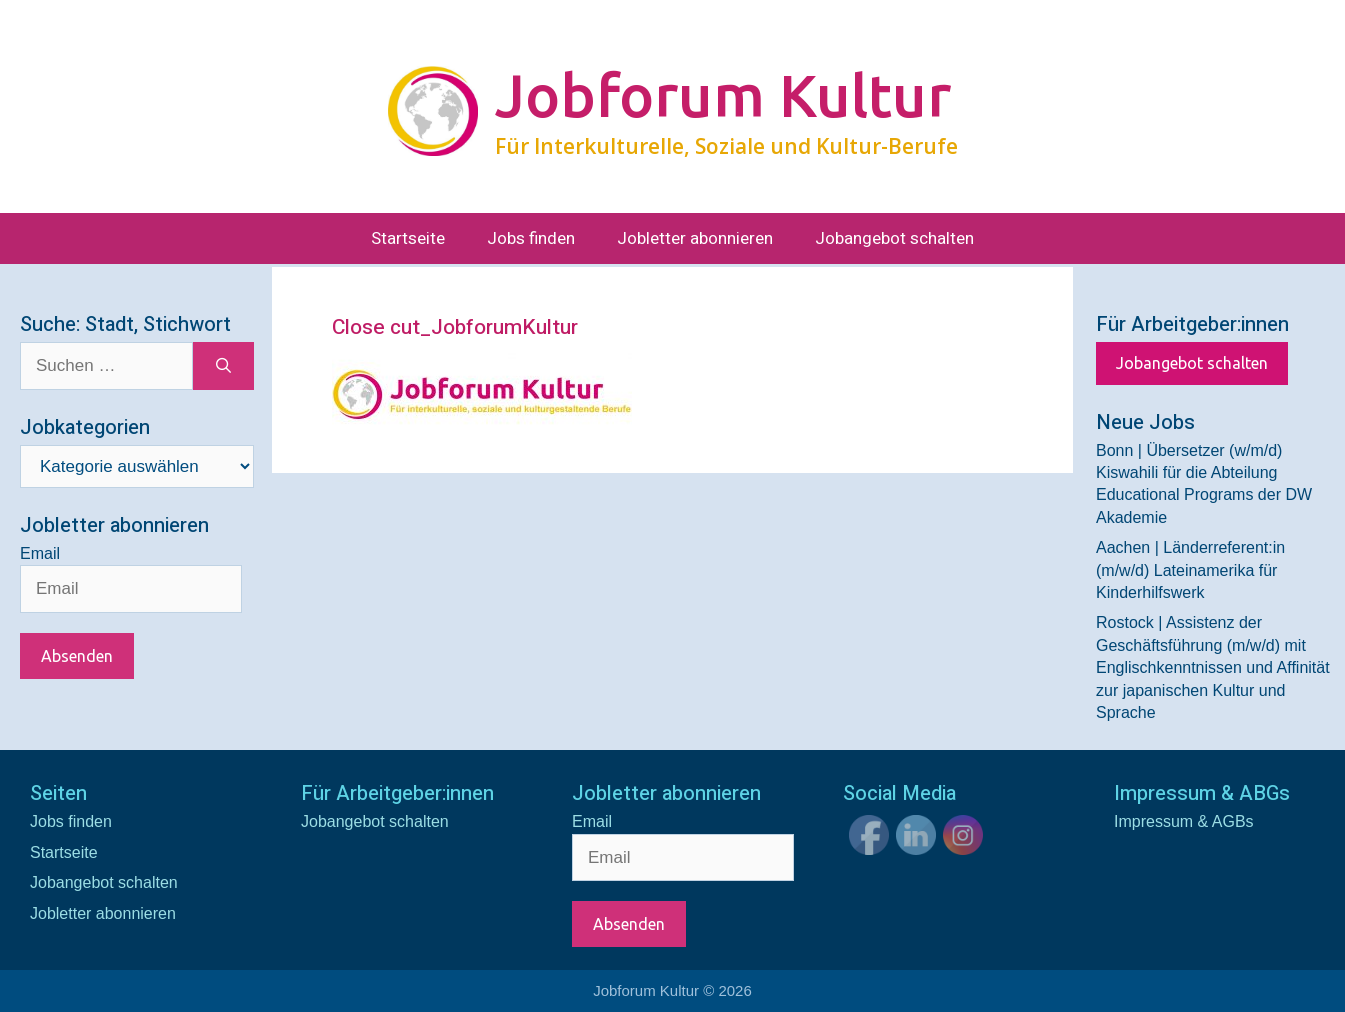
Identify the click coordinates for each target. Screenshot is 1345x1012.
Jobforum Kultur (723, 95)
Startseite (408, 238)
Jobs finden (531, 238)
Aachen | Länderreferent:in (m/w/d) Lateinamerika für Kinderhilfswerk (1190, 570)
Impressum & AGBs (1184, 821)
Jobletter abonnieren (695, 238)
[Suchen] (223, 366)
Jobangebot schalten (894, 238)
